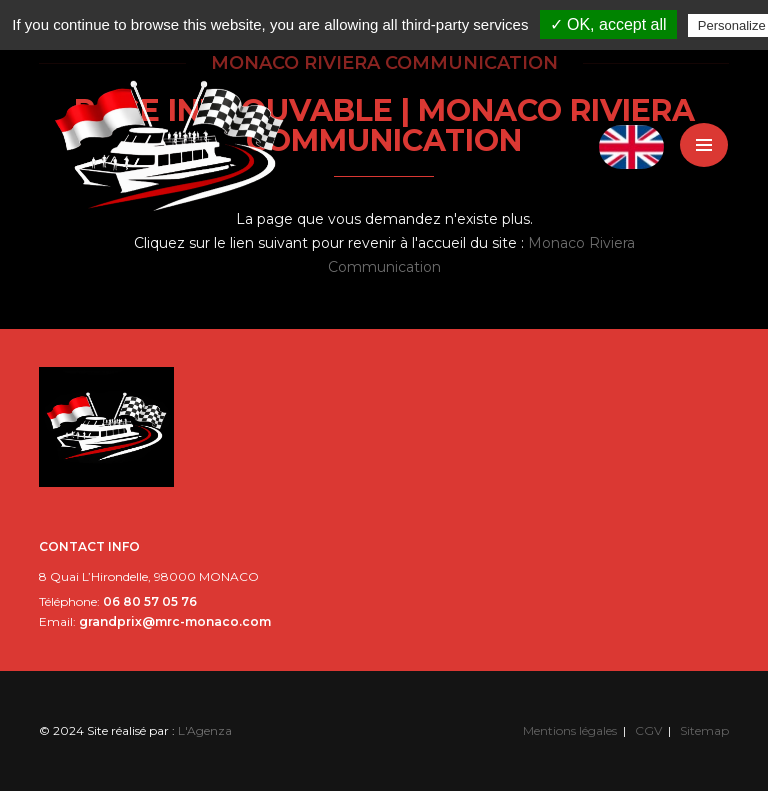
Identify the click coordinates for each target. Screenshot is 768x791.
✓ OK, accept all (608, 24)
